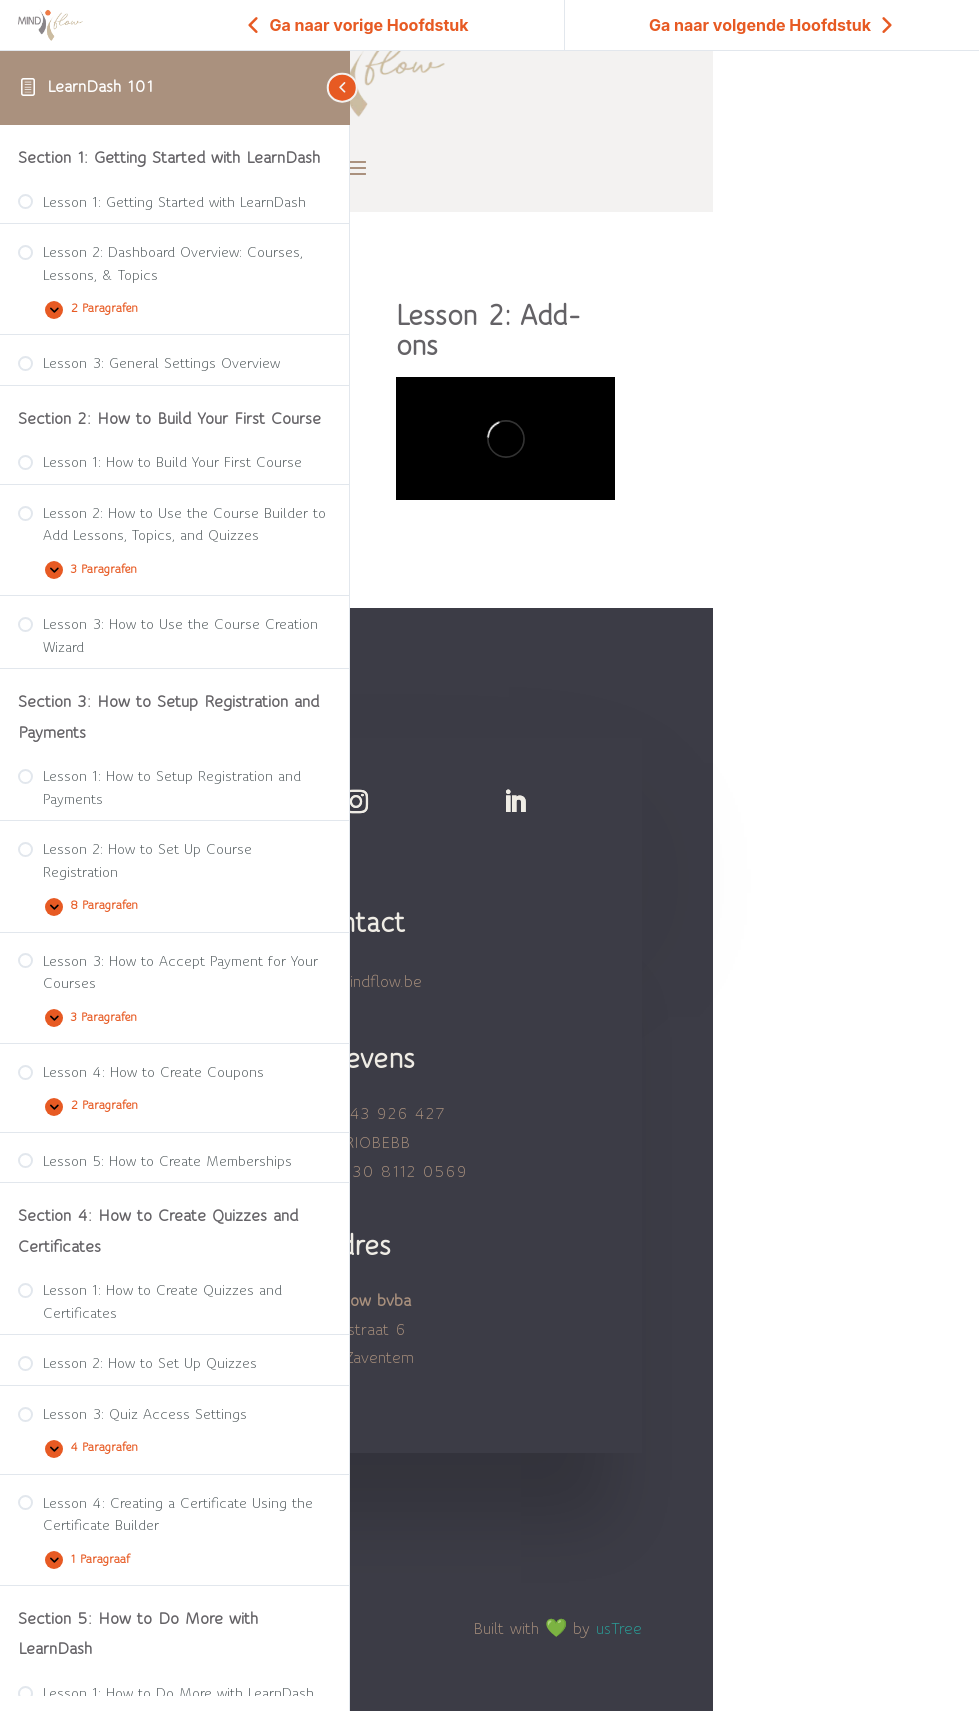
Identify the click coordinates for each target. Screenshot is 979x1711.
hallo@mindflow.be (360, 958)
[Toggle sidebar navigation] (344, 87)
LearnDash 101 (100, 87)
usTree (626, 1604)
